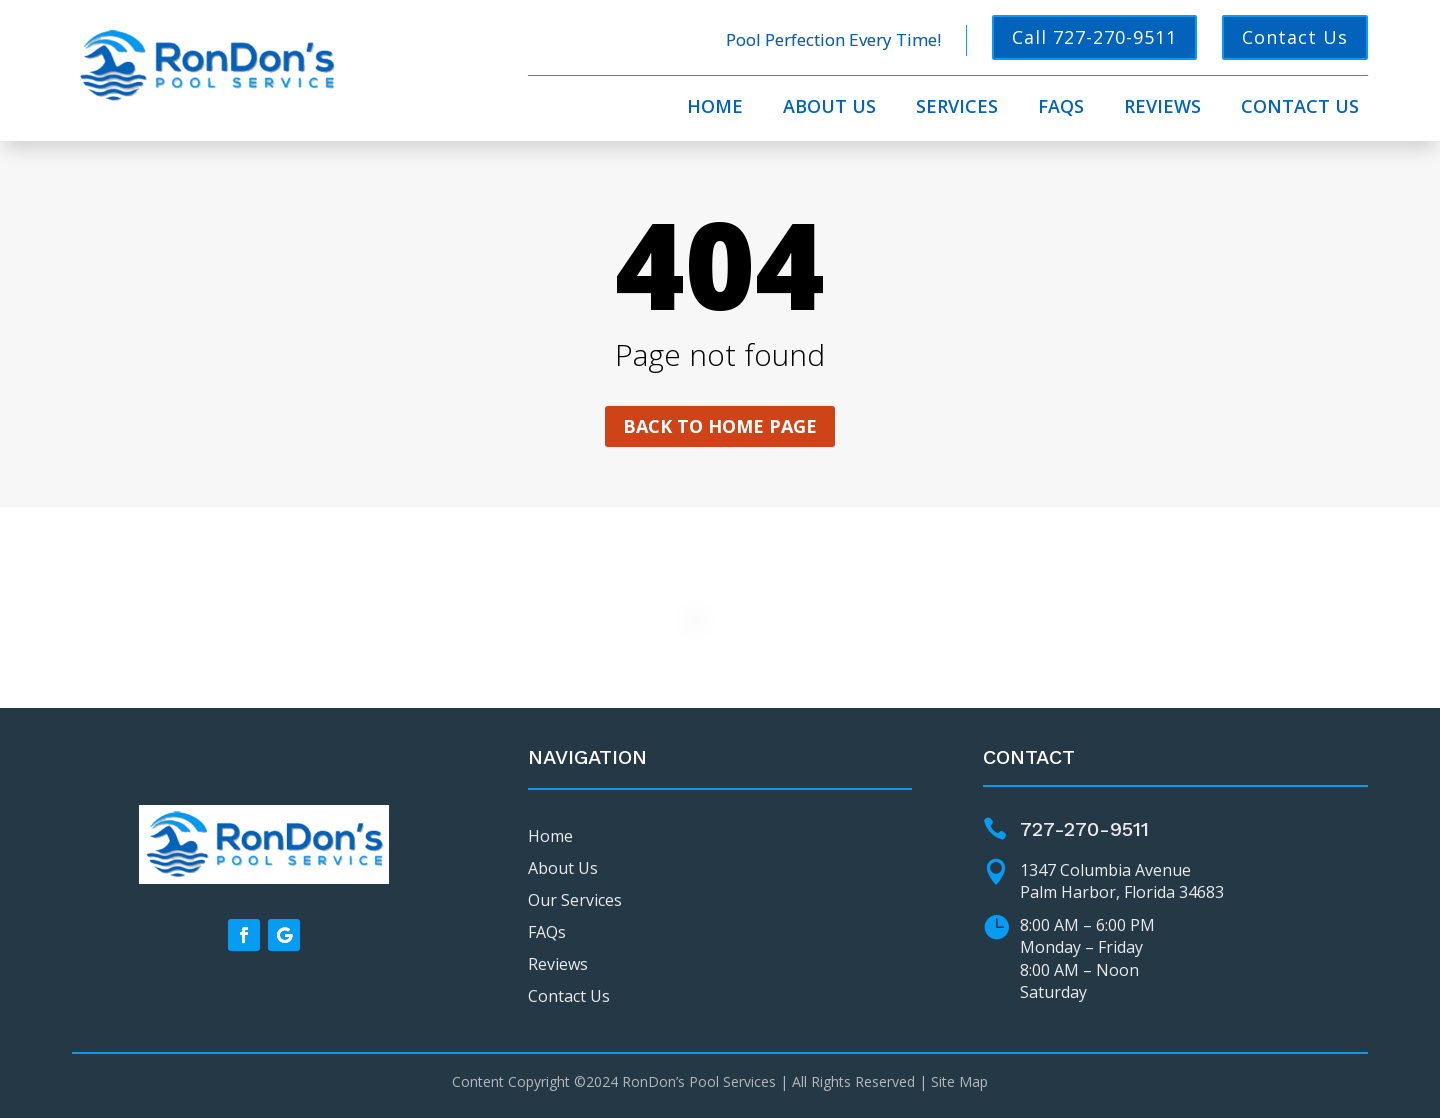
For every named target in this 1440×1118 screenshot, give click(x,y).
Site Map (959, 1081)
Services (957, 108)
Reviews (1162, 108)
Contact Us (1295, 37)
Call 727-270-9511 (1094, 37)
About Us (829, 108)
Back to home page (720, 426)
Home (715, 108)
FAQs (1061, 108)
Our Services (575, 900)
